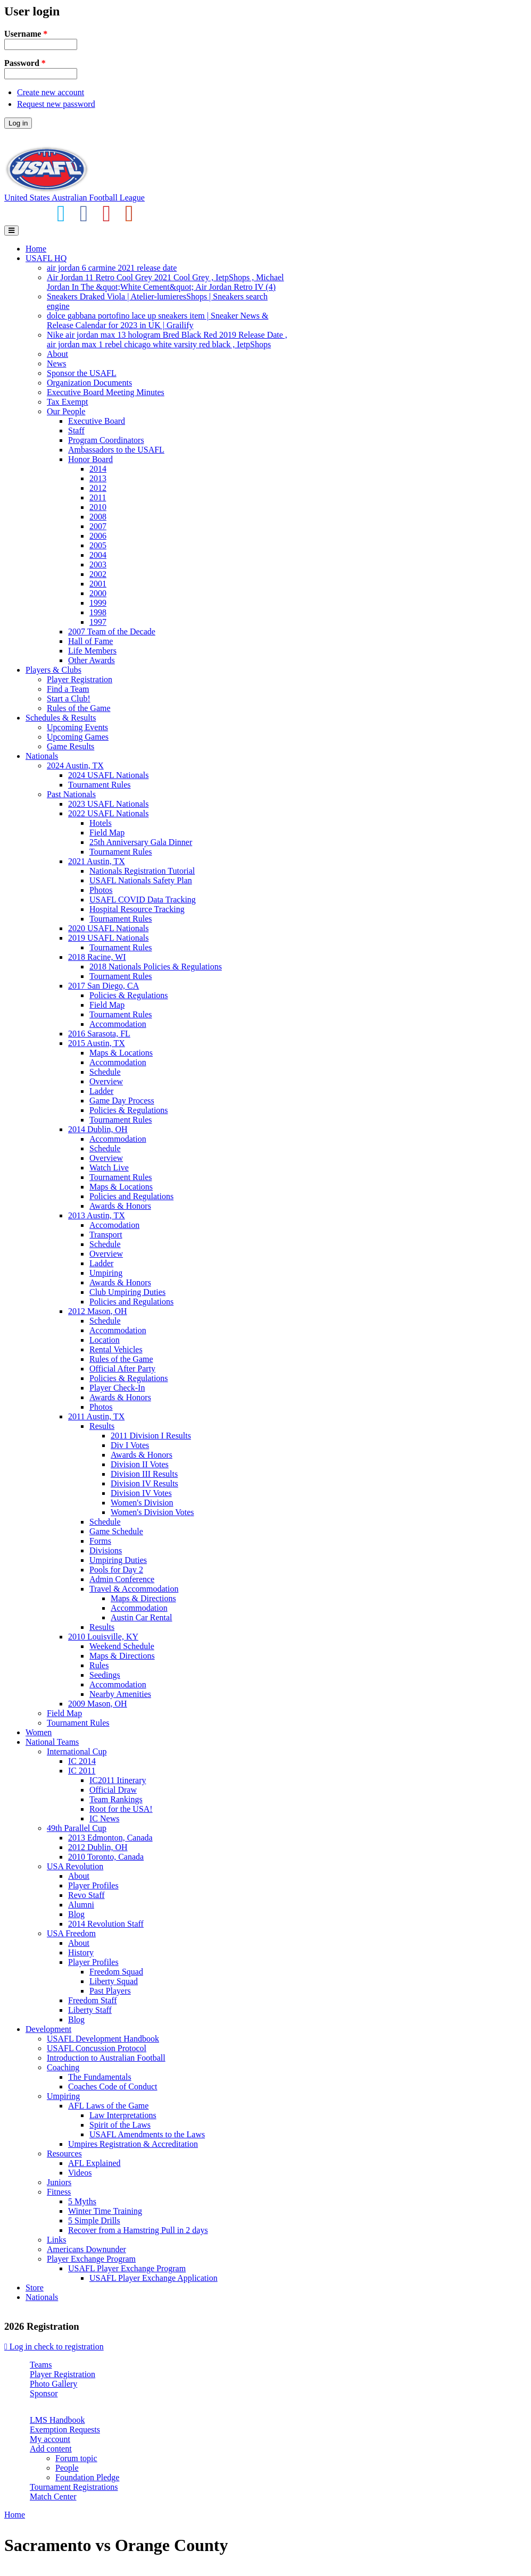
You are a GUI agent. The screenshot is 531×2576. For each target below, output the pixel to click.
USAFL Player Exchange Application (153, 2277)
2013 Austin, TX (96, 1215)
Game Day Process (121, 1100)
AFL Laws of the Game (108, 2105)
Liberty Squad (113, 1981)
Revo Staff (86, 1895)
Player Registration (79, 679)
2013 (97, 478)
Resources (64, 2153)
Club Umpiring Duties (127, 1292)
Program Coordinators (106, 440)
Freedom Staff (92, 2000)
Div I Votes (130, 1445)
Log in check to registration (54, 2346)
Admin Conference (121, 1579)
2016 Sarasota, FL (99, 1033)
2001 (97, 583)
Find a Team (68, 688)
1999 (97, 602)
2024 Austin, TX (75, 765)
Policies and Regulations (131, 1196)
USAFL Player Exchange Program (127, 2268)
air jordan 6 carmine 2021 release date (112, 267)
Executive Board (96, 420)
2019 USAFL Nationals (108, 937)
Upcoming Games (78, 736)
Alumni (81, 1904)
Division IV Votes (141, 1493)
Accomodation (114, 1225)
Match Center (53, 2496)
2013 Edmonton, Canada (110, 1837)
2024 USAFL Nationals (108, 775)
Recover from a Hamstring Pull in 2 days (138, 2230)
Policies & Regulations (128, 995)
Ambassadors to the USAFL (116, 449)
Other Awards (91, 660)
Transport (105, 1234)
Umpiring (105, 1272)
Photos (101, 889)
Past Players (110, 1990)
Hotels (100, 822)
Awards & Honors (120, 1205)
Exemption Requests (65, 2429)
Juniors (59, 2182)
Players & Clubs (53, 669)
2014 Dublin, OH (98, 1129)
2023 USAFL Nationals (108, 803)
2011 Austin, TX (96, 1416)
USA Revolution (75, 1866)
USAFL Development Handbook (103, 2038)
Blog (76, 1914)
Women (39, 1732)
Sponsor (43, 2393)
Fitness (59, 2191)
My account (50, 2439)
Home (36, 248)
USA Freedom (71, 1933)
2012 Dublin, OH (98, 1847)
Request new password (56, 103)
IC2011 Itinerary (117, 1780)
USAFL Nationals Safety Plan (140, 880)
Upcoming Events (77, 727)
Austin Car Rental (141, 1617)
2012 (97, 487)
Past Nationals (71, 794)
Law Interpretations (122, 2115)
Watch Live (109, 1167)
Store (35, 2287)
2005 (97, 545)
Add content (51, 2448)
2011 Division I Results (151, 1435)
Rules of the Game (79, 708)
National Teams (52, 1741)
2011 (97, 497)
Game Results (70, 746)
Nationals (42, 755)
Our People (66, 411)
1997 (97, 621)
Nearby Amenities (120, 1694)
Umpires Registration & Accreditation (133, 2143)
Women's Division (142, 1502)
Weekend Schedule (121, 1646)
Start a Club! (68, 698)
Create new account (50, 92)
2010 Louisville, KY (103, 1636)
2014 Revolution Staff (106, 1923)
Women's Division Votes (152, 1512)
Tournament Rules (99, 784)
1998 (97, 612)
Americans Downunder (86, 2249)
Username (25, 33)
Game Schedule (116, 1531)
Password (25, 63)
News (56, 363)
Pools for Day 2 (116, 1569)
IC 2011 (81, 1770)
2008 (97, 516)
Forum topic (76, 2458)
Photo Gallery (53, 2383)
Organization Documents (89, 382)
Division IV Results (144, 1483)
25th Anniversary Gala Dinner (140, 842)
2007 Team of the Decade (111, 631)
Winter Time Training (105, 2210)
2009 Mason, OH (97, 1703)
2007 (97, 526)
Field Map (107, 832)
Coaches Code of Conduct (112, 2086)
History (81, 1952)
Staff (76, 430)
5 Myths (82, 2201)
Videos (80, 2172)
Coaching (63, 2067)
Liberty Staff (90, 2009)
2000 (97, 593)
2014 (97, 468)
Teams (41, 2364)
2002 (97, 574)
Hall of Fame (90, 641)
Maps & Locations (121, 1052)
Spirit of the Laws (120, 2124)
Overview (106, 1081)
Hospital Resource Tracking (137, 909)
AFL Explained (94, 2163)
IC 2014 (82, 1761)
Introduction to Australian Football (106, 2057)
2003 (97, 564)
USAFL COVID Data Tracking (142, 899)
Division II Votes (140, 1464)
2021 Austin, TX (96, 861)
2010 (97, 507)
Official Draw (113, 1789)
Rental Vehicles (116, 1349)
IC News (104, 1818)
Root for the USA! (121, 1808)
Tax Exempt (67, 401)
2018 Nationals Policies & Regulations (155, 966)
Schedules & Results (61, 717)
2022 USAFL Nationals (108, 813)
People (67, 2467)
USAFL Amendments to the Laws (147, 2134)
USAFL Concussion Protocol (96, 2048)
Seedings (104, 1674)
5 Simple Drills (94, 2220)
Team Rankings (116, 1799)
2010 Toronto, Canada (106, 1856)
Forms (100, 1540)
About (57, 353)
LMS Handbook (57, 2419)
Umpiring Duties (118, 1560)
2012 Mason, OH (97, 1311)
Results (101, 1426)
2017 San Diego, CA (103, 985)
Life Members (92, 650)
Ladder (101, 1090)
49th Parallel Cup (76, 1828)
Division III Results (144, 1473)
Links (56, 2239)
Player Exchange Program (91, 2258)
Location (104, 1339)
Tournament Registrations (74, 2486)
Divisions (105, 1550)
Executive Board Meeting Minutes (105, 392)
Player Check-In (117, 1387)
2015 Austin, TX (96, 1043)
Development (48, 2029)
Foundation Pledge (87, 2477)
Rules (99, 1665)
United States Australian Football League (74, 197)
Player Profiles (93, 1885)
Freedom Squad (116, 1971)
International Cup (76, 1751)
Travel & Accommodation (133, 1588)
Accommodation (117, 1023)
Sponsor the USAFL (82, 373)
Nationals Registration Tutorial (142, 870)
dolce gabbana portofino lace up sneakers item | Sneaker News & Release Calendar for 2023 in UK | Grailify (157, 320)
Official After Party (122, 1368)
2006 (97, 535)
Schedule (105, 1071)
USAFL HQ (46, 258)
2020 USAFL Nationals (108, 928)
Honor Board (90, 459)
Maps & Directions (143, 1598)
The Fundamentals (99, 2076)
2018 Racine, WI (97, 956)
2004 (97, 554)
